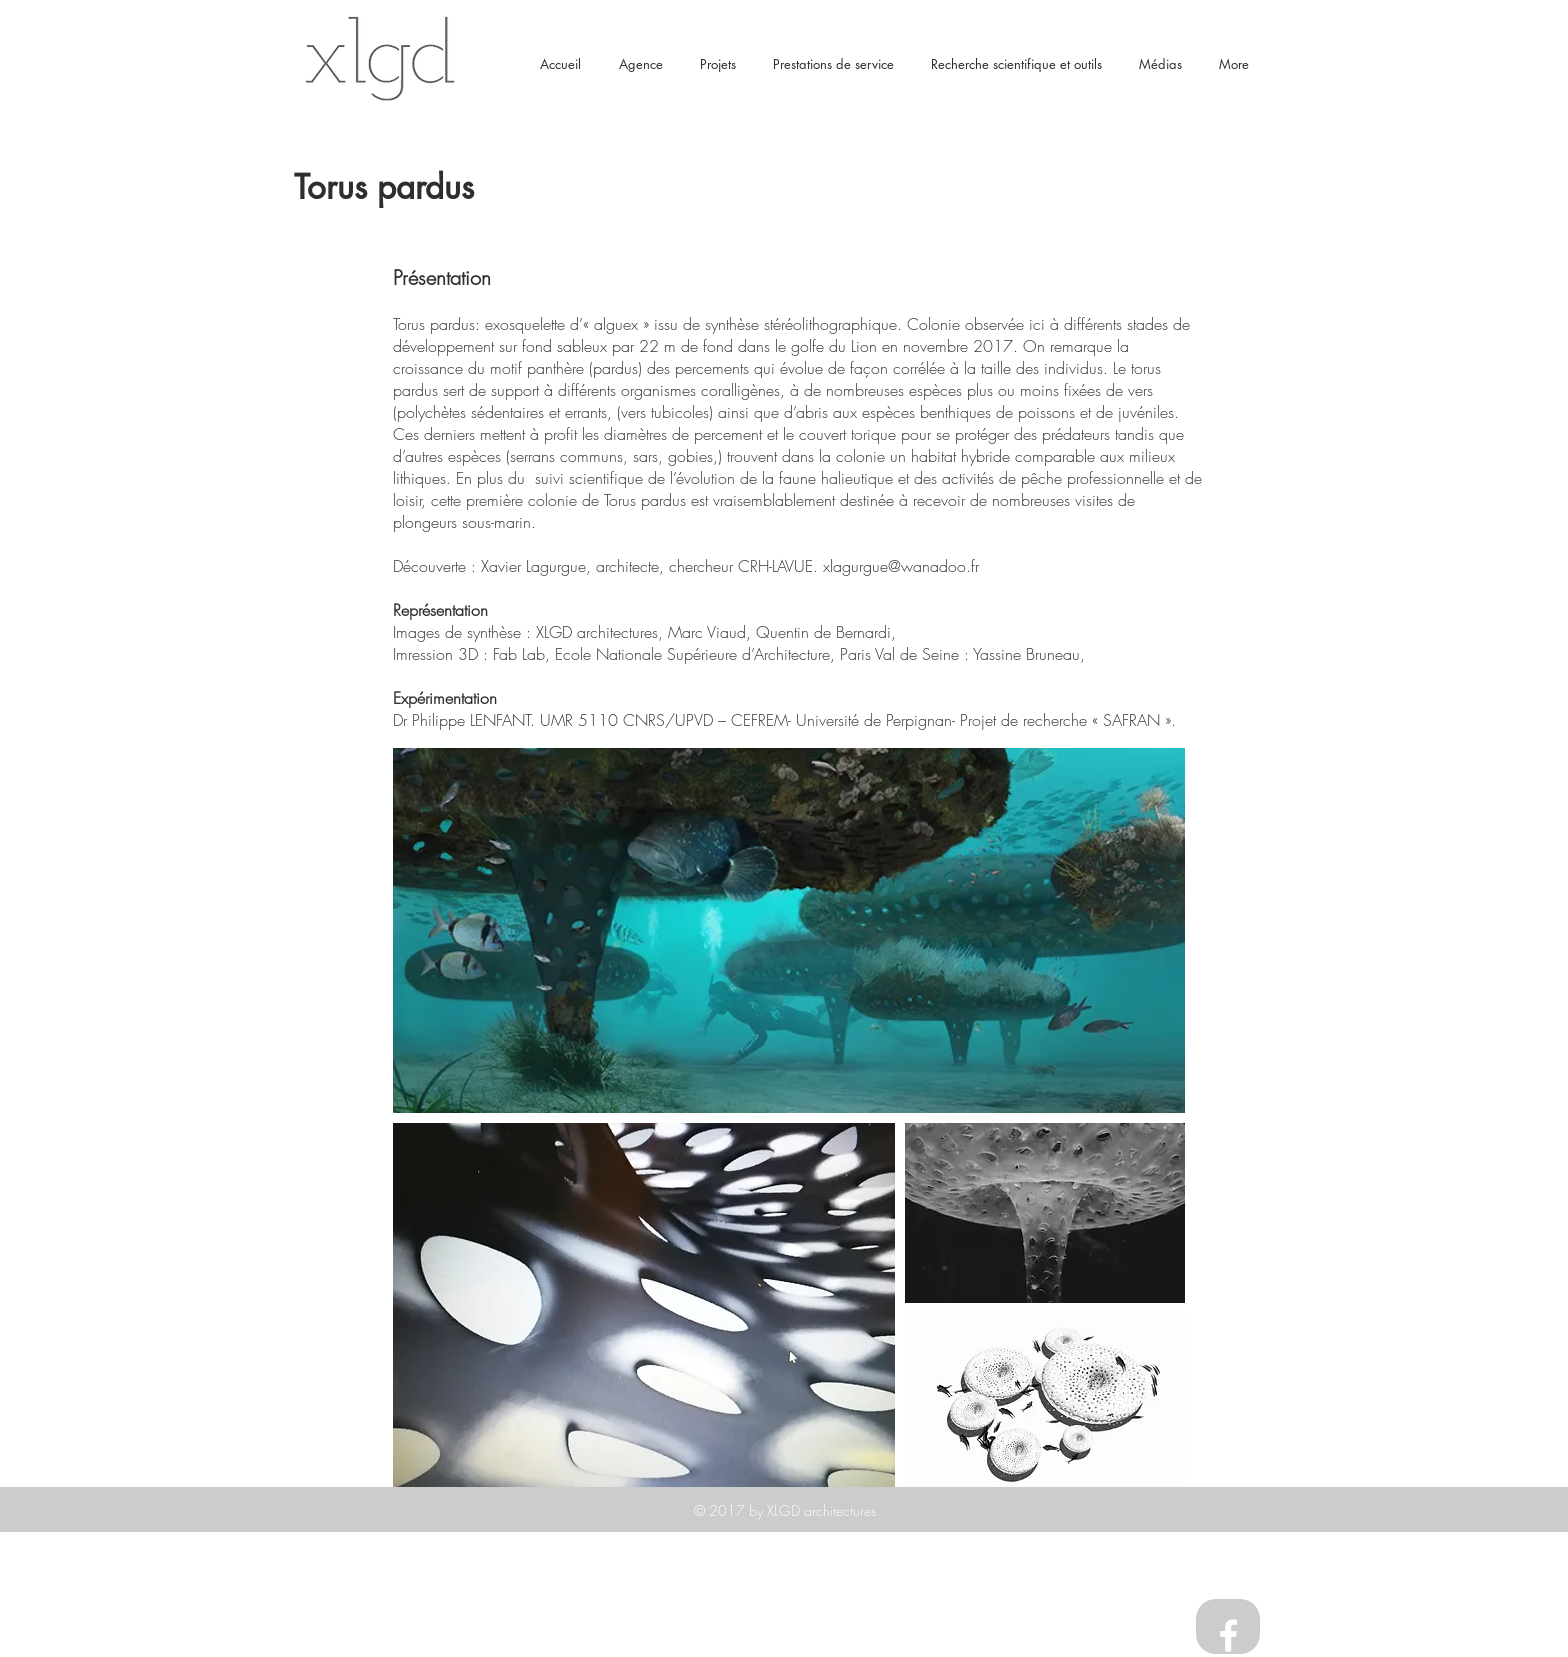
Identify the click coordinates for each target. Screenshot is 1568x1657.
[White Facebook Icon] (1228, 1635)
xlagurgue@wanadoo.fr (901, 566)
